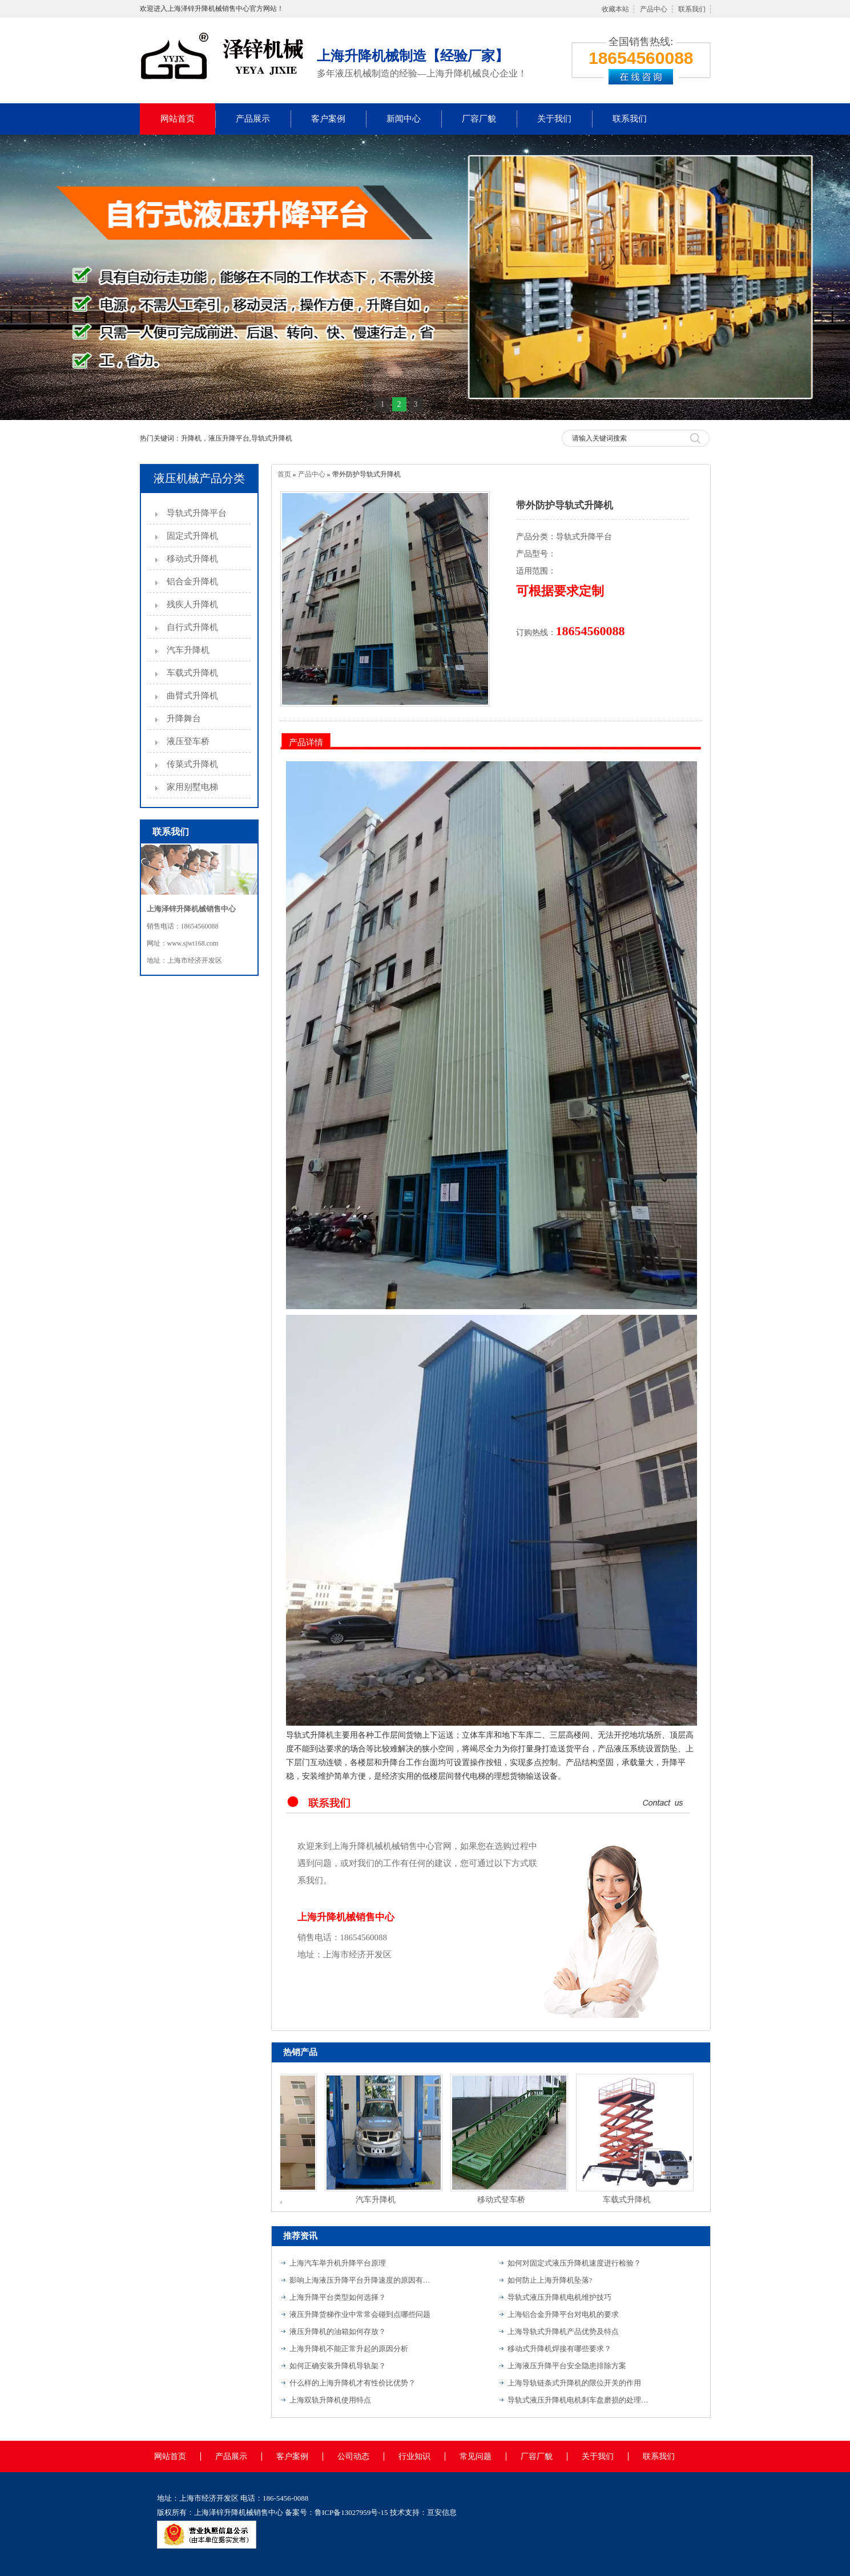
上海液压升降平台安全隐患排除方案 (566, 2365)
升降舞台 (184, 718)
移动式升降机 (192, 558)
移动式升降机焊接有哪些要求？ (559, 2348)
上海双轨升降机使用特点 (330, 2400)
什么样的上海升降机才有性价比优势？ (352, 2383)
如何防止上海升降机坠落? (550, 2280)
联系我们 (692, 9)
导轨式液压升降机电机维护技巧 (559, 2297)
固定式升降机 (192, 535)
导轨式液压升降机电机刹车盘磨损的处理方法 (578, 2400)
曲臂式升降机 (192, 695)
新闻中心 (403, 118)
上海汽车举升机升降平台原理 (337, 2263)
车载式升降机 (192, 672)
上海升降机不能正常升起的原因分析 (348, 2348)
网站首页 (177, 118)
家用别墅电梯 (192, 787)
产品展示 (253, 118)
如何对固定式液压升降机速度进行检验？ (574, 2263)
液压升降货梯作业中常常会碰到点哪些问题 (359, 2314)
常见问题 (476, 2456)
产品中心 (653, 9)
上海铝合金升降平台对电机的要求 (563, 2314)
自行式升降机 (192, 627)
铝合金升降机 (192, 581)
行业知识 (414, 2456)
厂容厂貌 (479, 118)
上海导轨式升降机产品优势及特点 (563, 2331)
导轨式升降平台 (197, 513)
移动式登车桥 (503, 2199)
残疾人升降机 (192, 604)
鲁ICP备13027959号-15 (351, 2512)
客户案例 (328, 118)
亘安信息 (442, 2512)
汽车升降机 (188, 650)
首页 (284, 474)
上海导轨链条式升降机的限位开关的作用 (574, 2383)
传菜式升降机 (192, 764)
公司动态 (353, 2456)
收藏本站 (615, 9)
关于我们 (554, 118)
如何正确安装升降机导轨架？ (337, 2365)
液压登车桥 (188, 741)
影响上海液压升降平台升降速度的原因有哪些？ (360, 2280)
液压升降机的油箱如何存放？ (337, 2331)
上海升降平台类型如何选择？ (337, 2297)
